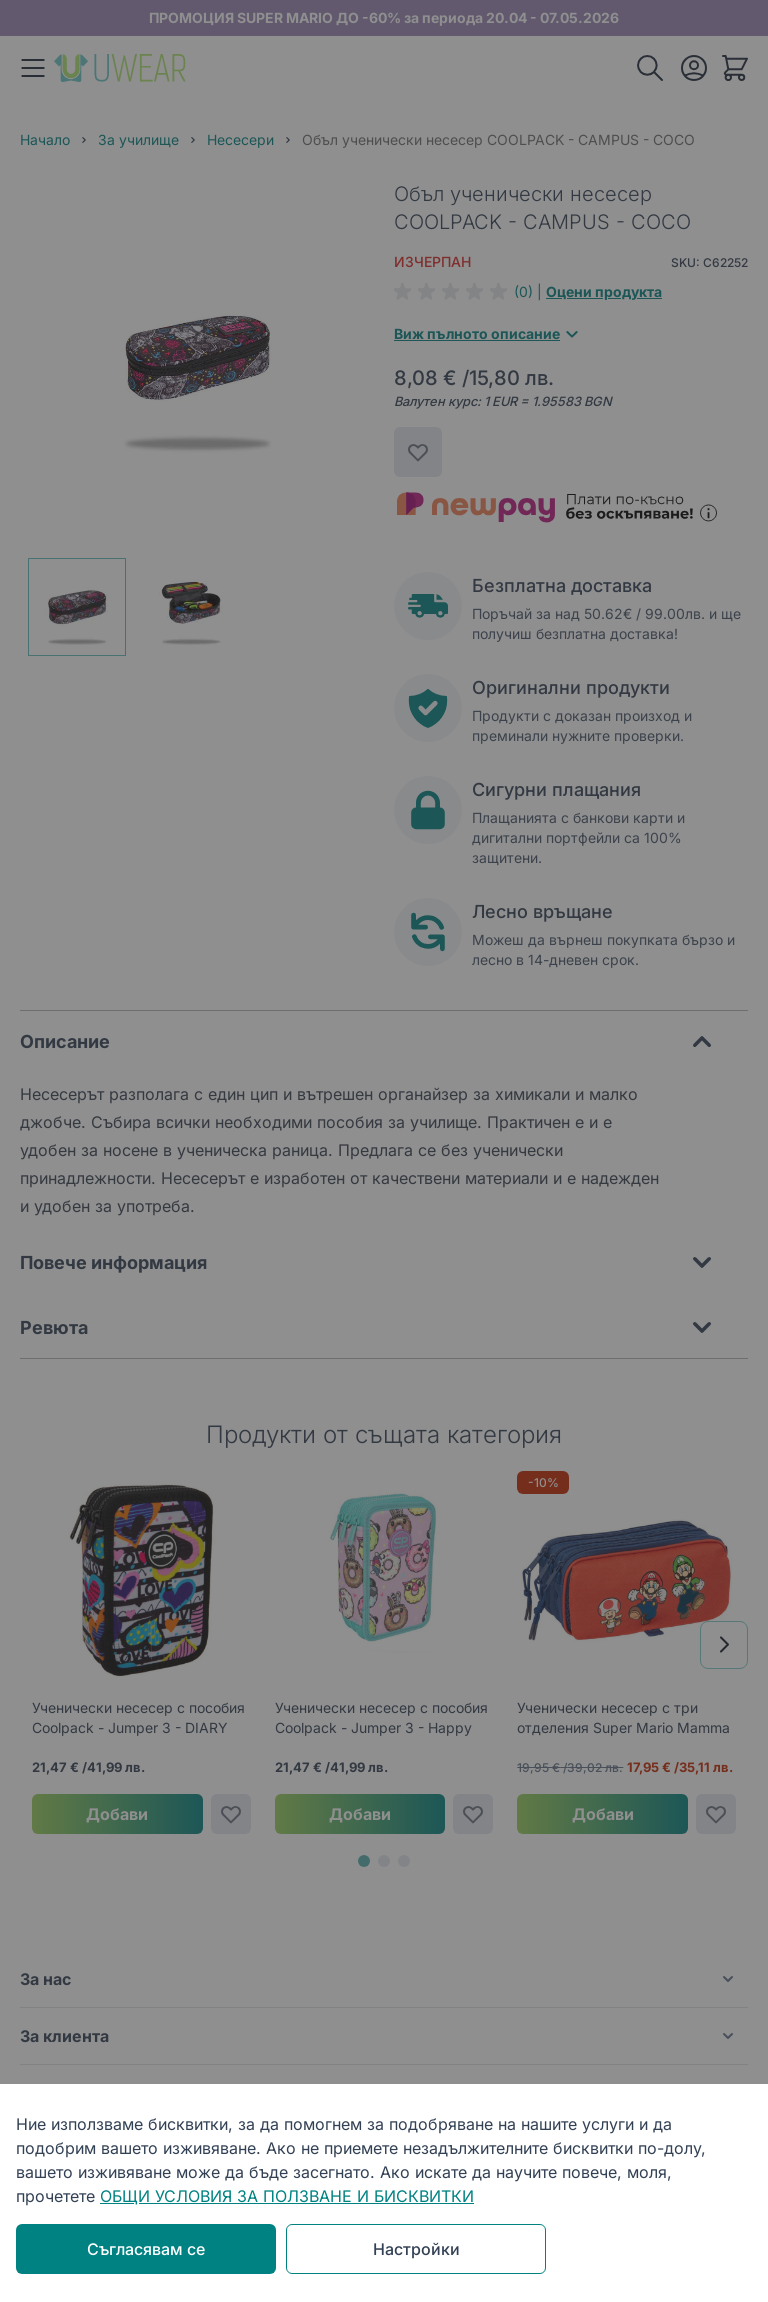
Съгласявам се (146, 2249)
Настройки (416, 2249)
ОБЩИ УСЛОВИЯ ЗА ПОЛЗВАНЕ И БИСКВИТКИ (287, 2196)
